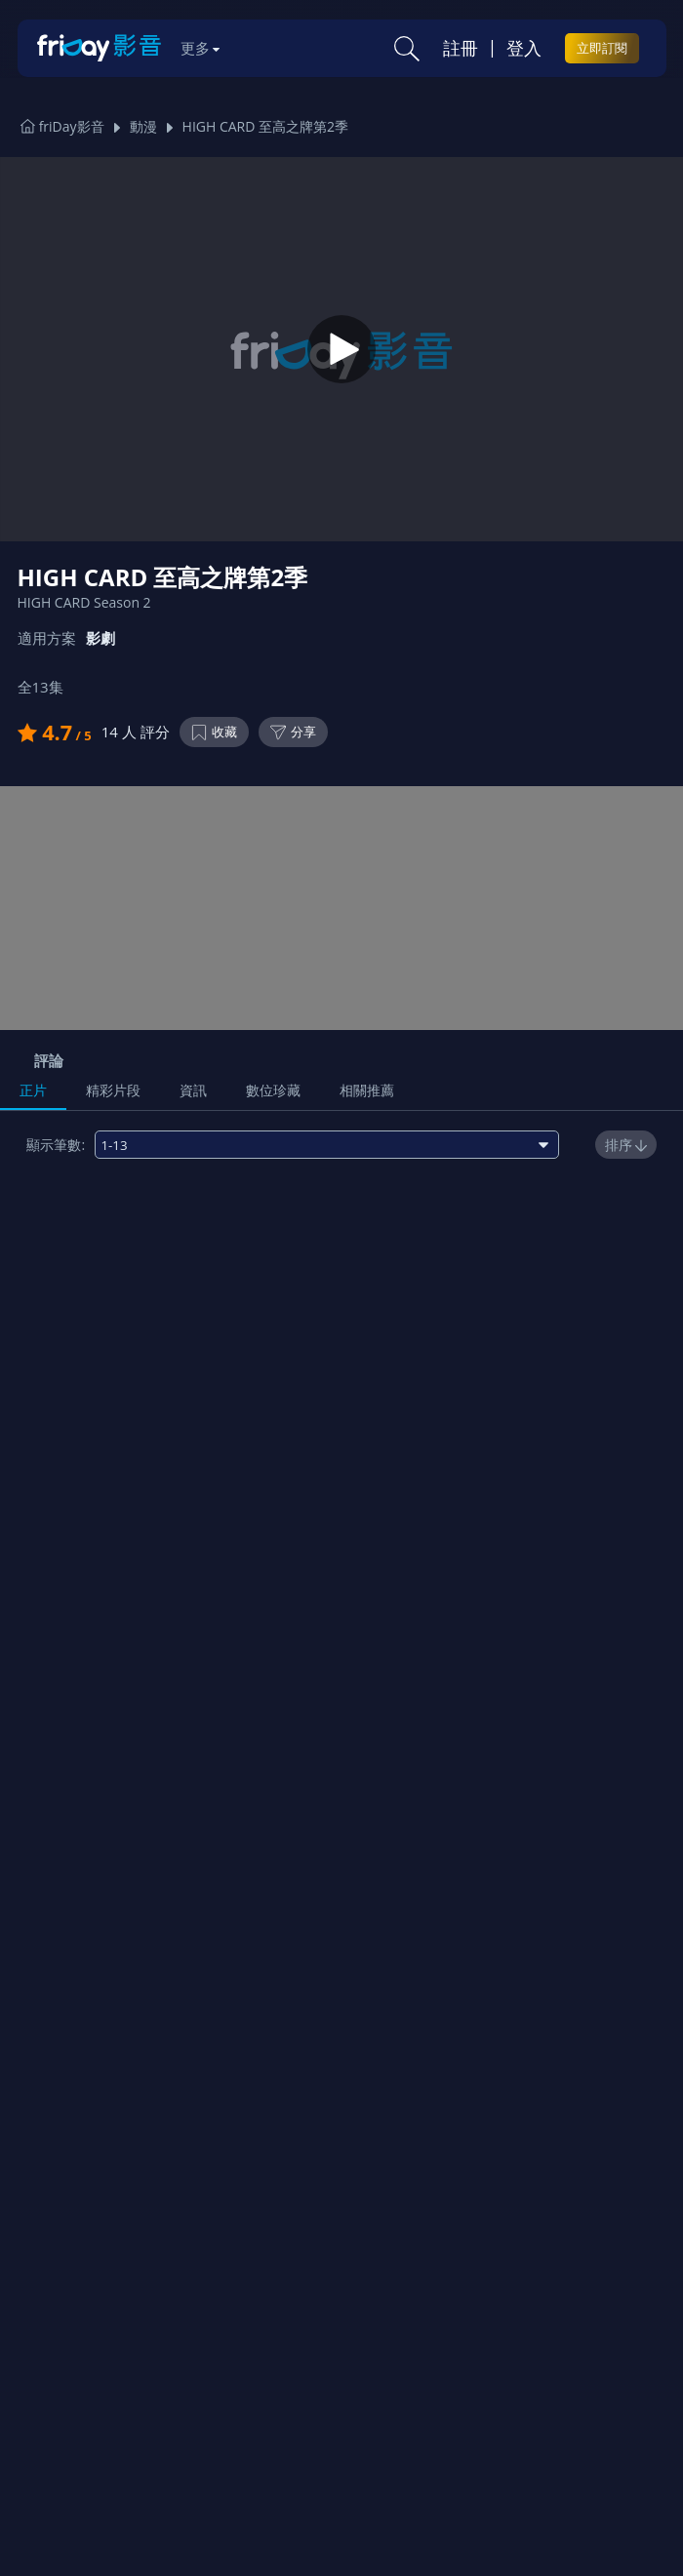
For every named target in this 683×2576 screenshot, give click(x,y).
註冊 (460, 47)
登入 (524, 47)
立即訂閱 (602, 48)
